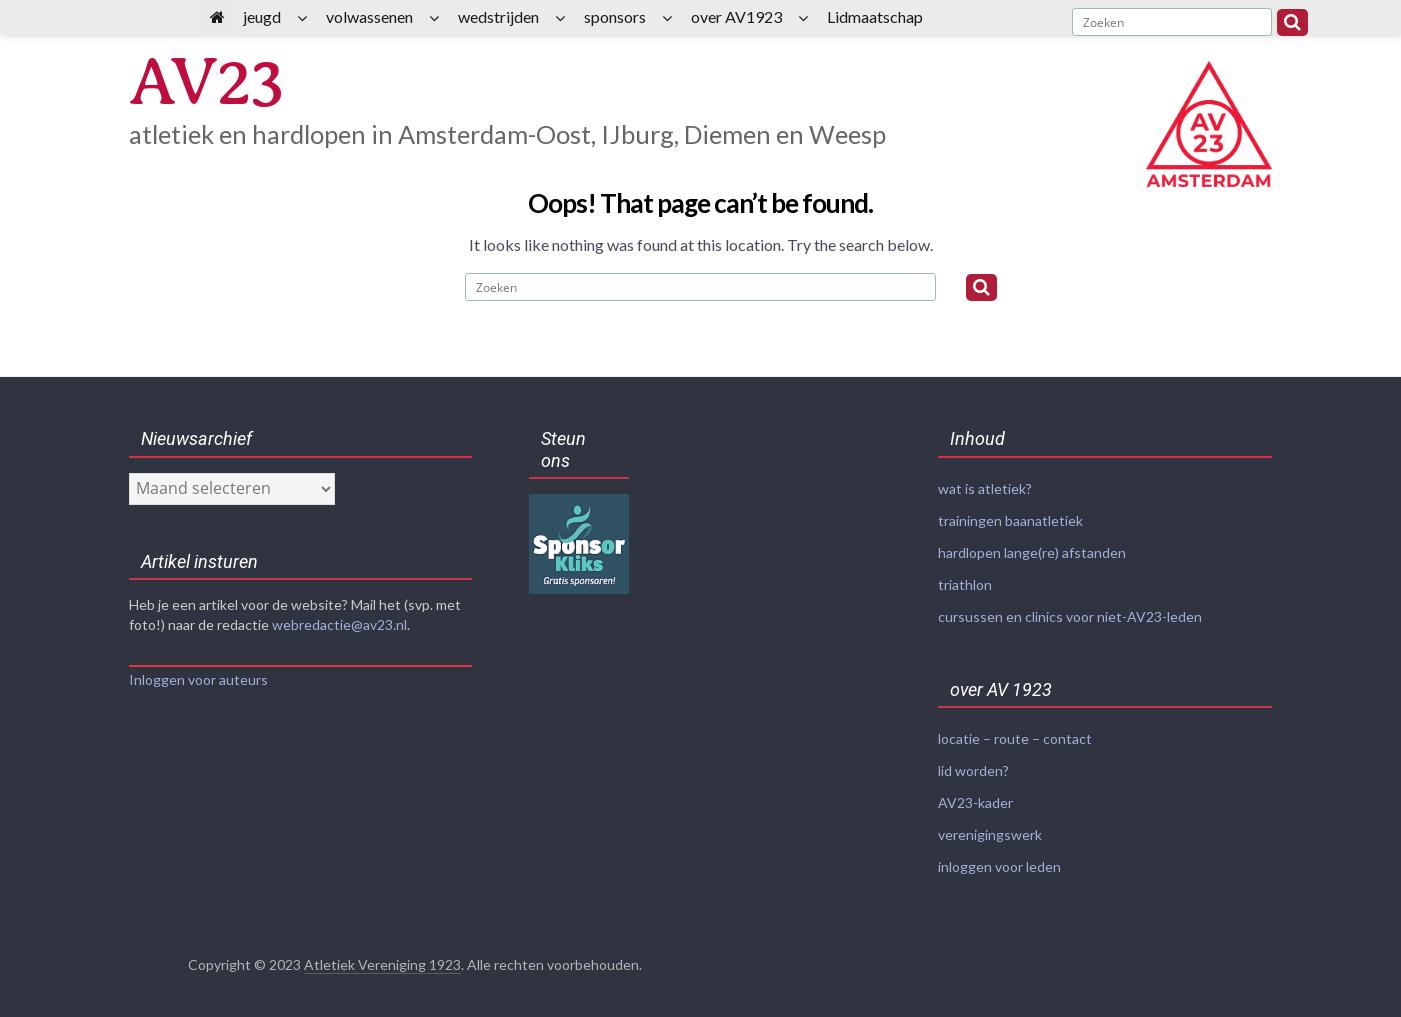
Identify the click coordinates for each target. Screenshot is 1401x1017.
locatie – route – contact (1015, 733)
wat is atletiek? (985, 488)
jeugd (262, 16)
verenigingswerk (990, 826)
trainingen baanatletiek (1010, 519)
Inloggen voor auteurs (198, 679)
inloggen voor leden (999, 857)
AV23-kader (975, 795)
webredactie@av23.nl (339, 624)
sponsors (615, 16)
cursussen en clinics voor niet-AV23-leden (1070, 612)
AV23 (208, 83)
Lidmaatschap (875, 16)
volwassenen (369, 16)
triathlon (965, 581)
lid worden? (973, 764)
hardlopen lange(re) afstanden (1032, 550)
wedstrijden (498, 16)
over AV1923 (736, 16)
